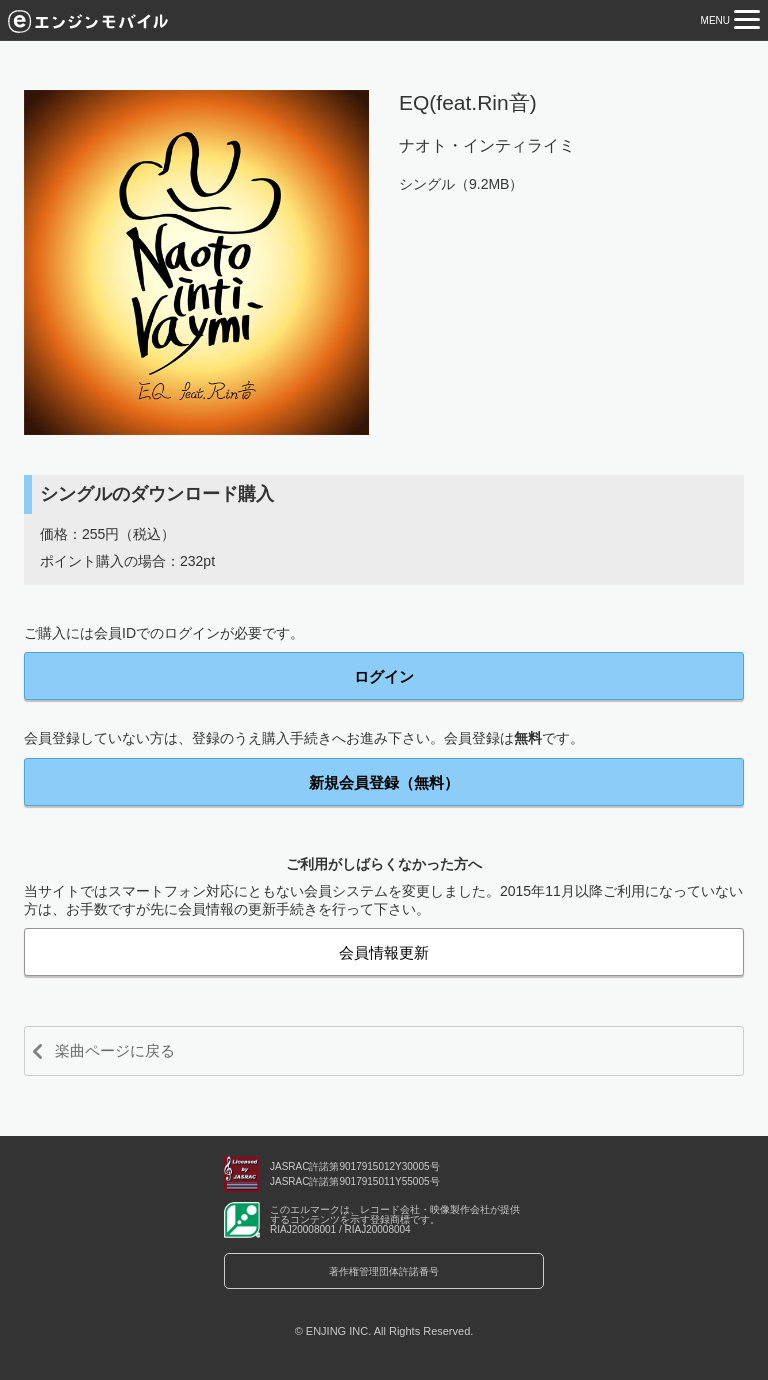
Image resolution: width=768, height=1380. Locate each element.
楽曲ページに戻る (115, 1050)
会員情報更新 (384, 952)
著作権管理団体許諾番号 (384, 1271)
